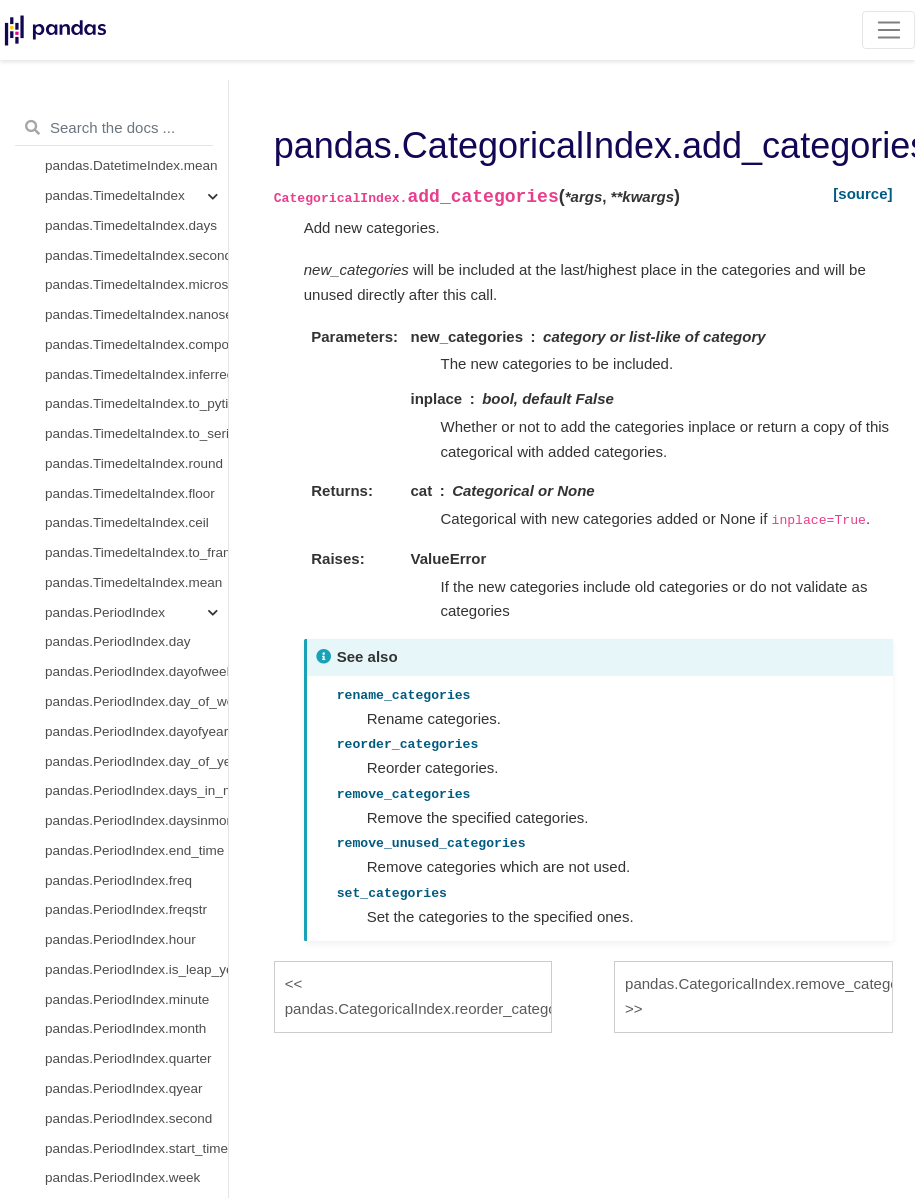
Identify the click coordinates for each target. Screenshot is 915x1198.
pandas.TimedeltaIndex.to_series (136, 433)
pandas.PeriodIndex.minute (127, 999)
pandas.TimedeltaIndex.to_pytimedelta (136, 403)
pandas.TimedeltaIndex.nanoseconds (136, 314)
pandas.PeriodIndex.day (118, 641)
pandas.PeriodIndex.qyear (124, 1088)
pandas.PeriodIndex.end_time (134, 850)
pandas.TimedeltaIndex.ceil (127, 522)
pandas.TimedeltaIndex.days (131, 225)
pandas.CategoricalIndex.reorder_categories (418, 1008)
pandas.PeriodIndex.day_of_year (136, 761)
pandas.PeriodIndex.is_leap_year (136, 969)
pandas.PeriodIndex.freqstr (126, 909)
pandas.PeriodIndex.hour (120, 939)
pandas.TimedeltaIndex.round (134, 463)
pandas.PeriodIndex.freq (118, 880)
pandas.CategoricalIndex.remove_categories (758, 983)
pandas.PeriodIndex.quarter (128, 1058)
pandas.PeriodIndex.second (128, 1118)
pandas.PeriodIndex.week (122, 1177)
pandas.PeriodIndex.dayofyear (136, 731)
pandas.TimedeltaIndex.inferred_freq (136, 374)
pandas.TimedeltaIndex (115, 195)
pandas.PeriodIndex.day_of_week (136, 701)
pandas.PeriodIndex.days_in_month (136, 790)
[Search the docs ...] (114, 128)
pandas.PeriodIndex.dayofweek (136, 671)
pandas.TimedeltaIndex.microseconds (136, 284)
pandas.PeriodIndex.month (125, 1028)
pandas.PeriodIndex (105, 612)
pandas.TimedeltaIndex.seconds (136, 255)
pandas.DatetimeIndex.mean (131, 165)
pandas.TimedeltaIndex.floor (130, 493)
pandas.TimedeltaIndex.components (136, 344)
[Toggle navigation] (888, 30)
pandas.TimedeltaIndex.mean (133, 582)
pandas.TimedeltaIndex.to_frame (136, 552)
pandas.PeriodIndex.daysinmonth (136, 820)
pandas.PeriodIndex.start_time (136, 1148)
